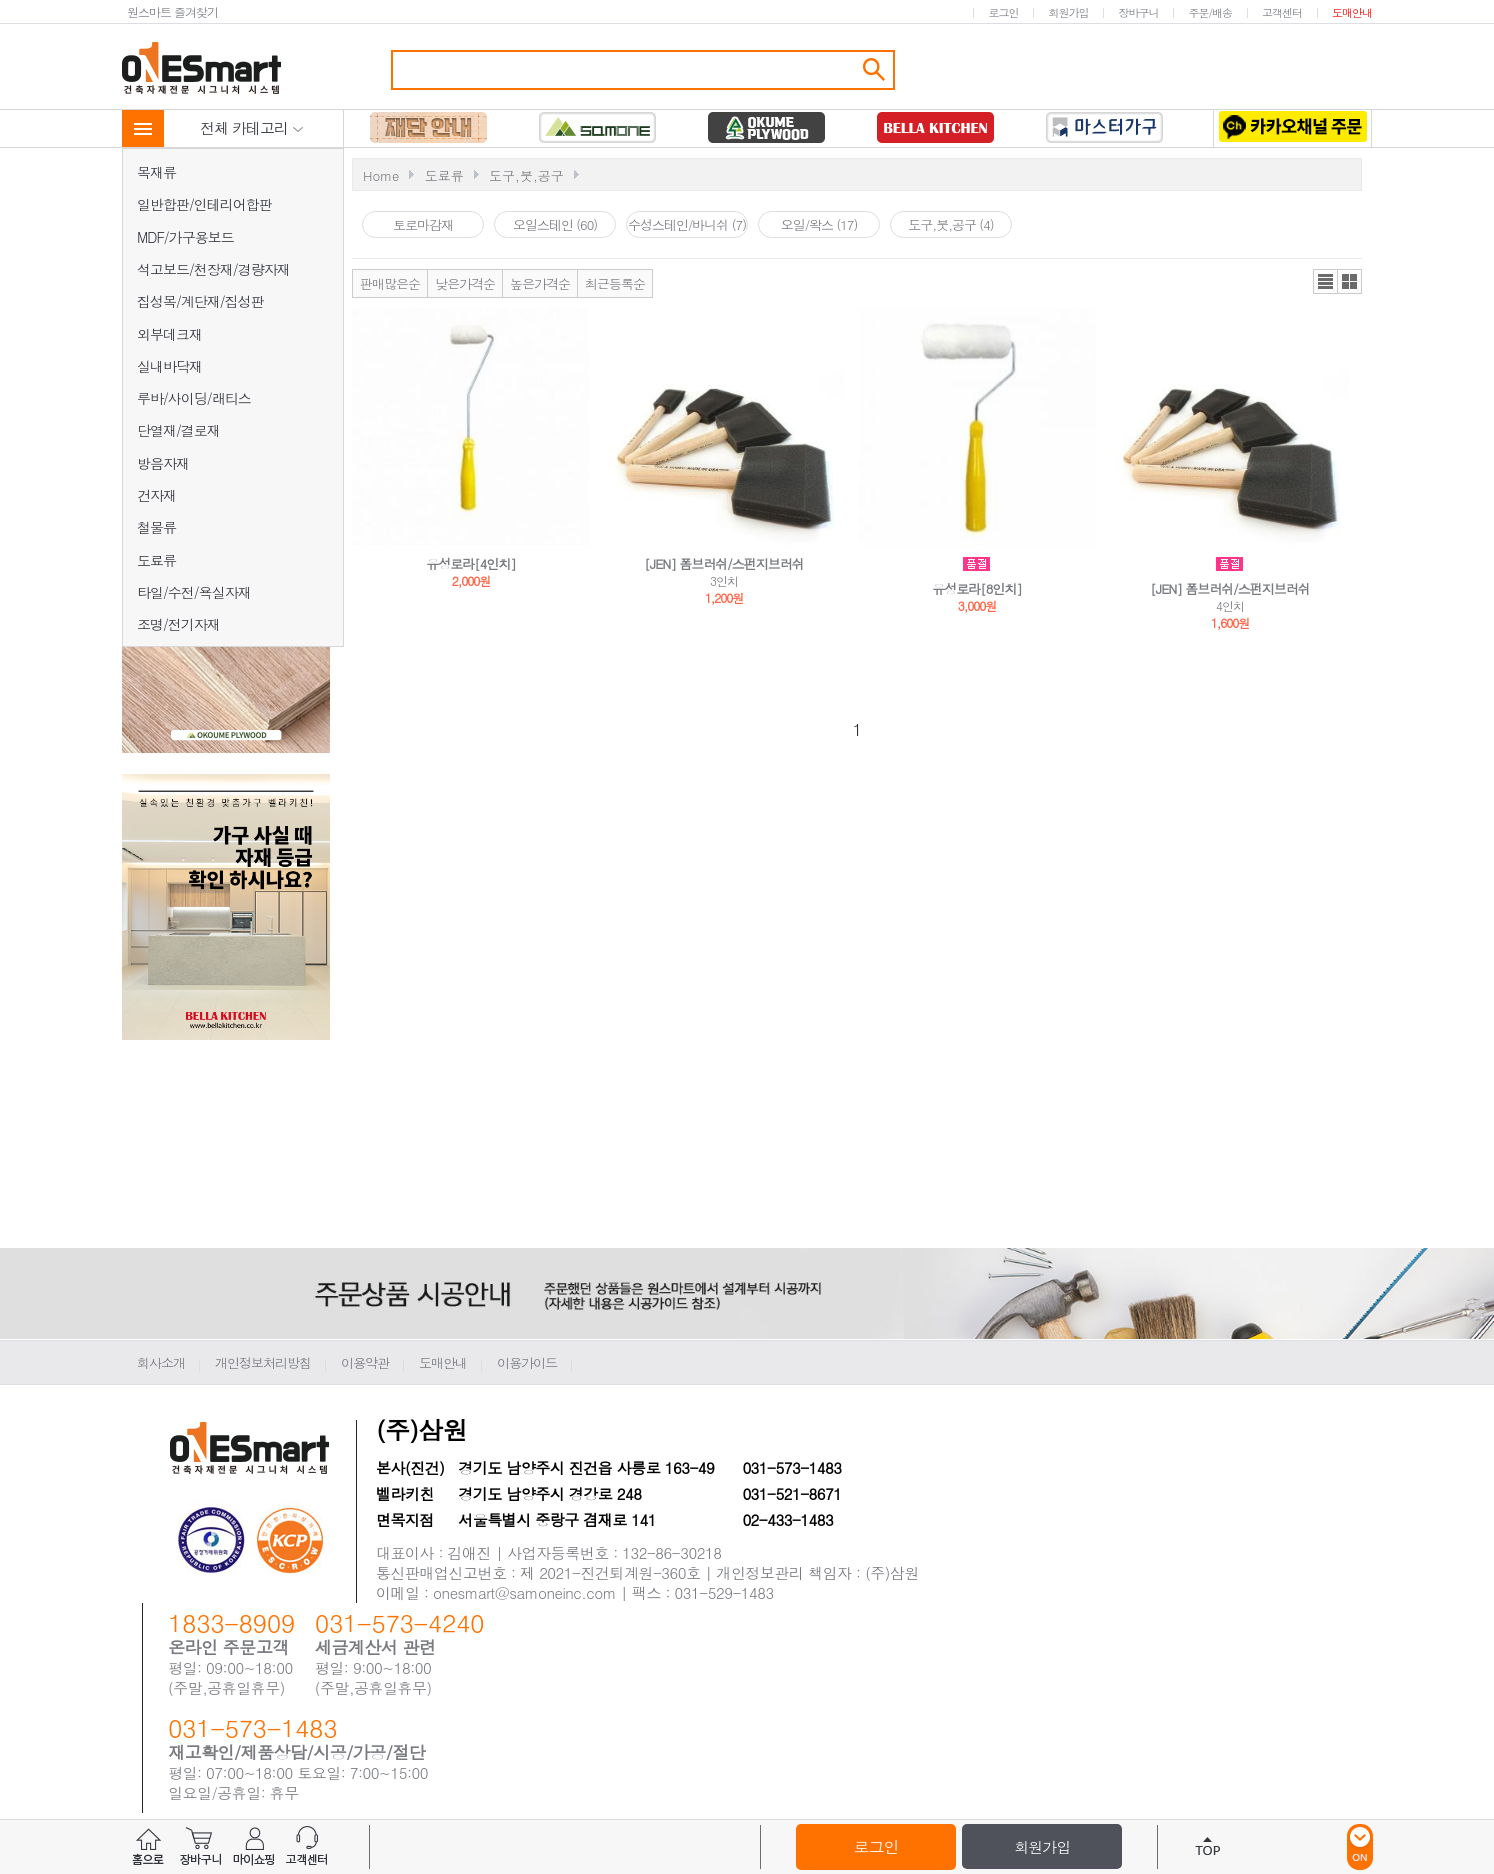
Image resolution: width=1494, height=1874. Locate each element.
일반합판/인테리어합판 (204, 204)
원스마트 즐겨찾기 (172, 11)
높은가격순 (540, 283)
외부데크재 (169, 334)
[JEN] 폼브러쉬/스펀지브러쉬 (723, 563)
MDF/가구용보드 (185, 237)
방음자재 (163, 463)
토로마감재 (423, 224)
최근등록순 (615, 283)
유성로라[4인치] (471, 563)
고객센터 (1282, 12)
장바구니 (1138, 12)
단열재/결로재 (178, 430)
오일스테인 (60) (555, 224)
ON (1360, 1847)
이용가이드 (527, 1362)
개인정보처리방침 (263, 1362)
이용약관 (365, 1362)
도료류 (156, 560)
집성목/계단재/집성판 (200, 301)
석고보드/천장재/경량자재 (213, 269)
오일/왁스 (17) (819, 224)
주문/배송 (1210, 12)
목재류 (156, 172)
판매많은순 (390, 283)
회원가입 (1068, 12)
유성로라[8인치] (977, 588)
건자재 (156, 495)
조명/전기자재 (178, 624)
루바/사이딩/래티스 (194, 398)
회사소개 (161, 1362)
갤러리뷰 (1349, 281)
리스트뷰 (1325, 281)
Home (381, 175)
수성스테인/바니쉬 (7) (687, 224)
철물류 (156, 527)
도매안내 (1352, 12)
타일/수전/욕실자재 (194, 592)
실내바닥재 (169, 366)
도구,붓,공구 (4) (950, 224)
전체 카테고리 (252, 127)
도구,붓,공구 (526, 175)
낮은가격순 (465, 283)
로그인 (1003, 12)
